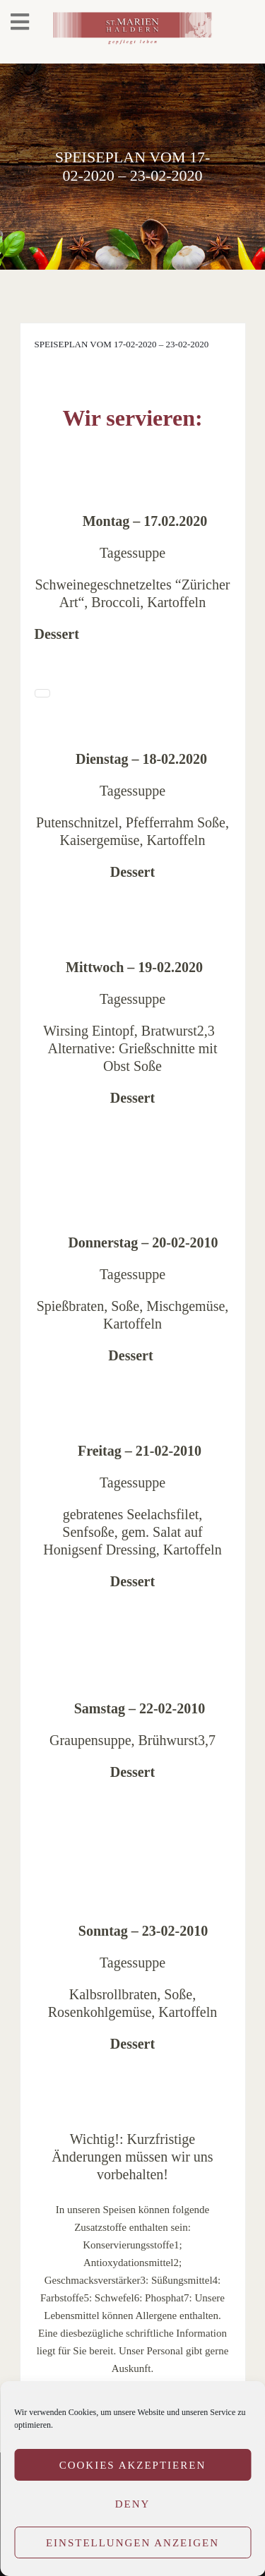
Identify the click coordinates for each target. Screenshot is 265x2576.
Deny (133, 2504)
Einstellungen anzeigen (132, 2542)
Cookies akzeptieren (132, 2465)
